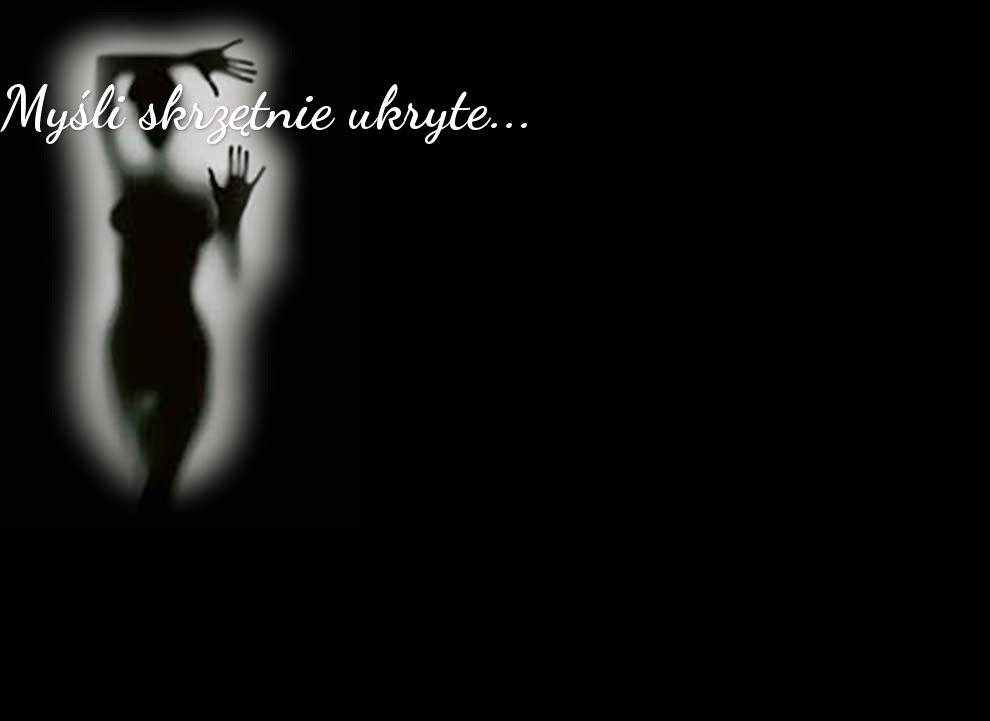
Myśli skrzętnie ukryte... (267, 108)
